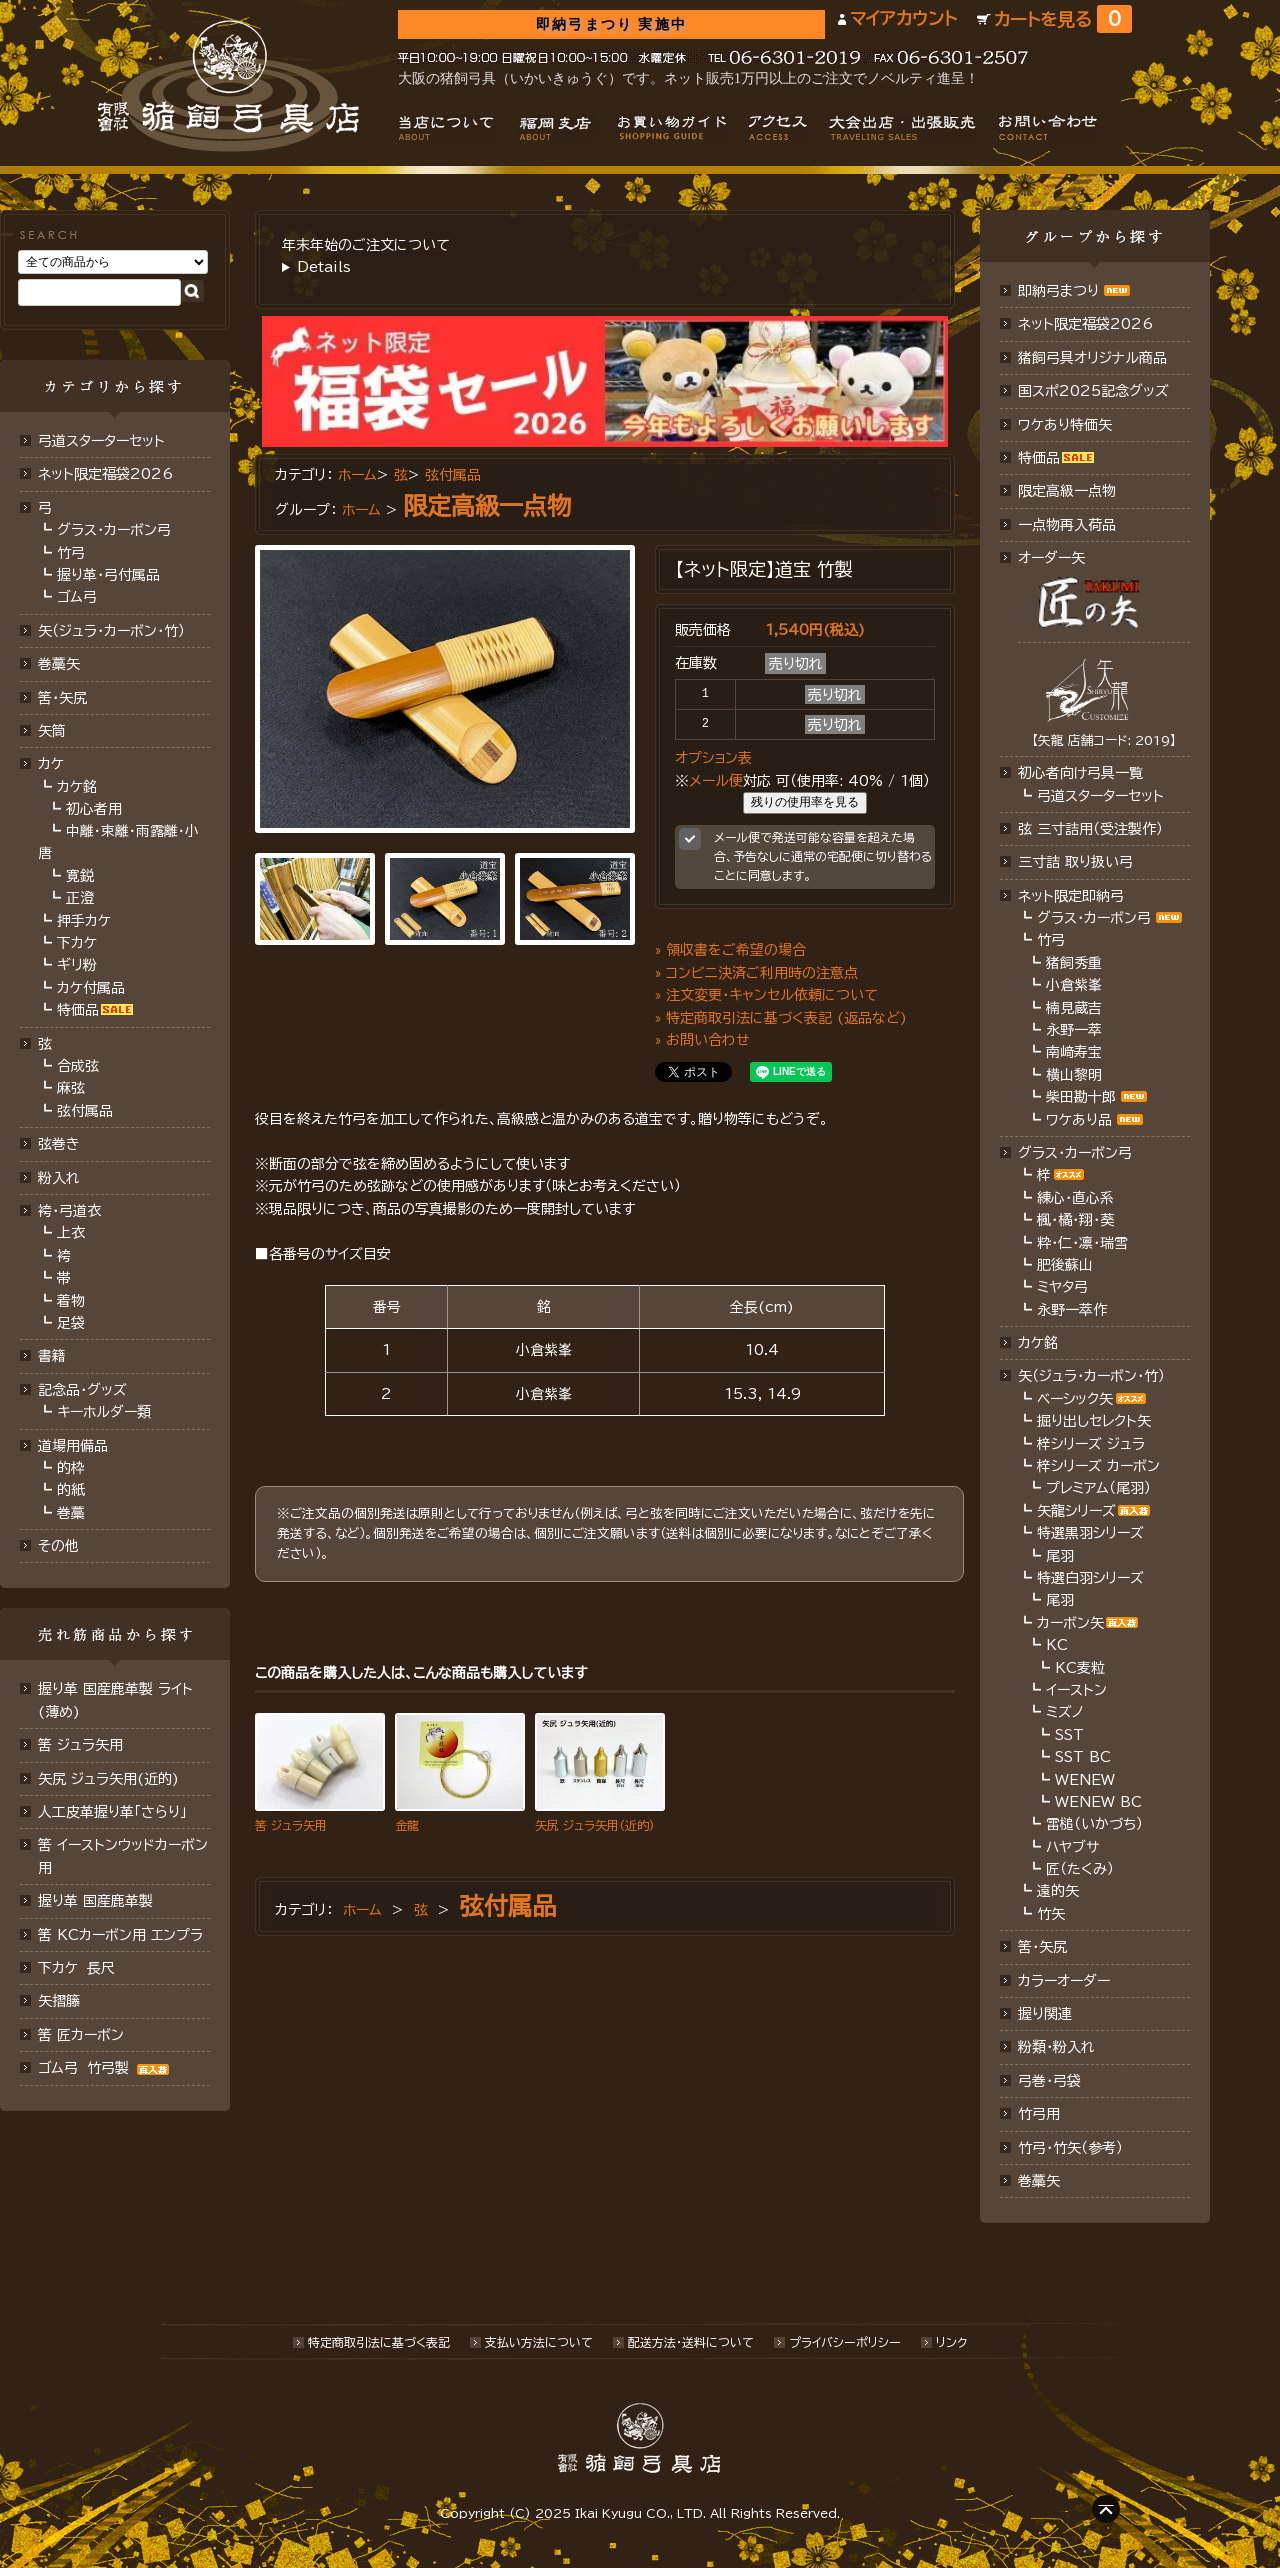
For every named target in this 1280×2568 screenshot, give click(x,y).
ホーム (357, 475)
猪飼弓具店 (228, 86)
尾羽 (1060, 1556)
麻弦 (71, 1088)
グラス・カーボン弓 (114, 530)
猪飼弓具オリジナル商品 (1092, 358)
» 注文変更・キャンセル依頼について (766, 995)
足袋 (71, 1323)
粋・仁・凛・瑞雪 (1082, 1243)
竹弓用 (1039, 2114)
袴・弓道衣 (69, 1211)
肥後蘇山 (1065, 1265)
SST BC (1083, 1757)
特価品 (78, 1010)
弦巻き (59, 1144)
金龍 (407, 1825)
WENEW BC (1098, 1802)
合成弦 (78, 1066)
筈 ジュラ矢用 (80, 1745)
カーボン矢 (1070, 1623)
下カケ (77, 943)
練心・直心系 (1075, 1198)
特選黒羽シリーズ (1090, 1533)
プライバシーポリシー (845, 2342)
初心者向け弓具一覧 (1080, 773)
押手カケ (84, 921)
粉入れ (59, 1178)
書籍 (52, 1356)
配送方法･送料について (691, 2342)
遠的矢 (1058, 1891)
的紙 (71, 1490)
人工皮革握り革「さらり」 (112, 1812)
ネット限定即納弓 (1071, 896)
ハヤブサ (1072, 1847)
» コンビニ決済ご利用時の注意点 (756, 973)
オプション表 (713, 758)
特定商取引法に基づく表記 (379, 2342)
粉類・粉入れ (1056, 2047)
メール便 (716, 781)
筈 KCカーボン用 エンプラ (120, 1935)
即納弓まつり (1058, 291)
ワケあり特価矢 (1065, 425)
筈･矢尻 (62, 698)
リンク (951, 2342)
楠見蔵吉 (1074, 1008)
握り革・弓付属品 (108, 575)
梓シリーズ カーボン (1098, 1466)
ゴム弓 (77, 597)
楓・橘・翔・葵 (1075, 1220)
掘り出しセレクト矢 (1094, 1421)
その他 (58, 1546)
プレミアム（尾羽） (1098, 1488)
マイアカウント (903, 18)
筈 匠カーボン (81, 2035)
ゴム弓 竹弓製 (106, 2068)
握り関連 (1045, 2014)
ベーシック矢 (1075, 1399)
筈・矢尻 (1042, 1947)
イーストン (1076, 1690)
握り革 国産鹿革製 (95, 1901)
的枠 (71, 1468)
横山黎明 (1074, 1075)
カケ (51, 764)
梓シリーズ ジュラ (1091, 1444)
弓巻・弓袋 (1049, 2081)
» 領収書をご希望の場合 (730, 950)
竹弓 (71, 553)
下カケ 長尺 (76, 1968)
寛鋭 (80, 876)
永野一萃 (1074, 1030)
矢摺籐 (59, 2001)
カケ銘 (77, 787)
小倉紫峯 (1074, 985)
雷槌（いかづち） (1094, 1824)
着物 (71, 1301)
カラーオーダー (1064, 1981)
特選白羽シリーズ (1090, 1578)
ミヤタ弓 (1062, 1287)
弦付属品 (85, 1111)
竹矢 (1051, 1914)
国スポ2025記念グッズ (1093, 391)
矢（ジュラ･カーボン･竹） (111, 631)
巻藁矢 (59, 664)
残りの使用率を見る (805, 802)
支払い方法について (539, 2342)
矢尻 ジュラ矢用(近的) (108, 1779)
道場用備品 (73, 1446)
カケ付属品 (91, 988)
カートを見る (1063, 19)
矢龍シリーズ (1076, 1511)
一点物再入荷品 (1067, 525)
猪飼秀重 (1074, 963)
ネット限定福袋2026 (105, 474)
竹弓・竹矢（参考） (1070, 2148)
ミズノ (1065, 1712)
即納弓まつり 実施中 (611, 24)
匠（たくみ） (1080, 1869)
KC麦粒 (1080, 1668)
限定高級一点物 (487, 506)
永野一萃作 (1072, 1310)
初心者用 (94, 809)
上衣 (71, 1233)
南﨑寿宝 (1074, 1052)
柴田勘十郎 (1081, 1097)
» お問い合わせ (702, 1040)
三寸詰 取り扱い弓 (1075, 862)
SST (1069, 1735)
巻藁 (71, 1513)
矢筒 (52, 731)
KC (1057, 1645)
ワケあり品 (1079, 1120)
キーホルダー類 (104, 1412)
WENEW (1085, 1780)
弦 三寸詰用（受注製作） (1090, 829)
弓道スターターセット (101, 441)
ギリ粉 (77, 965)
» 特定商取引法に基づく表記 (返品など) (781, 1018)
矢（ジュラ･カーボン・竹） (1091, 1376)
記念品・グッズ (82, 1390)
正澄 (80, 898)
